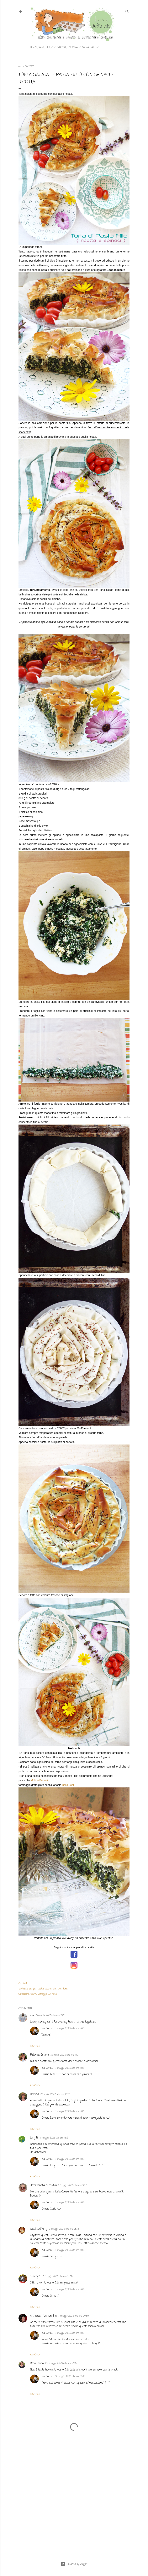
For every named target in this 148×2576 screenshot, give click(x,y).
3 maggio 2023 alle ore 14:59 (58, 2276)
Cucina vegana (79, 48)
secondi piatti (51, 1989)
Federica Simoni (39, 2055)
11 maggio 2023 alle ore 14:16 (69, 2159)
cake (41, 1989)
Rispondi (35, 2046)
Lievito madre (57, 48)
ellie (32, 2015)
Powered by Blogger (74, 2564)
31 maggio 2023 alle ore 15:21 (70, 2376)
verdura (63, 1989)
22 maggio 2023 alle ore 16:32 (61, 2363)
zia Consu (47, 2029)
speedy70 (35, 2276)
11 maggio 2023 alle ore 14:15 (69, 2028)
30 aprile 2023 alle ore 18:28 (55, 2094)
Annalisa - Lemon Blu (43, 2316)
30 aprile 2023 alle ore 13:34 (51, 2015)
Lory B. (34, 2138)
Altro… (96, 48)
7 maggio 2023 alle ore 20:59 (73, 2316)
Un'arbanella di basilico (43, 2185)
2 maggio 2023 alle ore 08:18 (64, 2229)
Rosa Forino (37, 2363)
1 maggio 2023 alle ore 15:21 (54, 2138)
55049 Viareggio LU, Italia (43, 1994)
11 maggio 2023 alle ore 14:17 (69, 2333)
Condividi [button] (22, 1983)
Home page (37, 48)
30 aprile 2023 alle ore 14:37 (65, 2055)
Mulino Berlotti (39, 1780)
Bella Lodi (68, 1784)
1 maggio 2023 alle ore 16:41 (72, 2185)
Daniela (34, 2094)
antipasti (33, 1989)
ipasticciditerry (38, 2229)
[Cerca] (127, 11)
